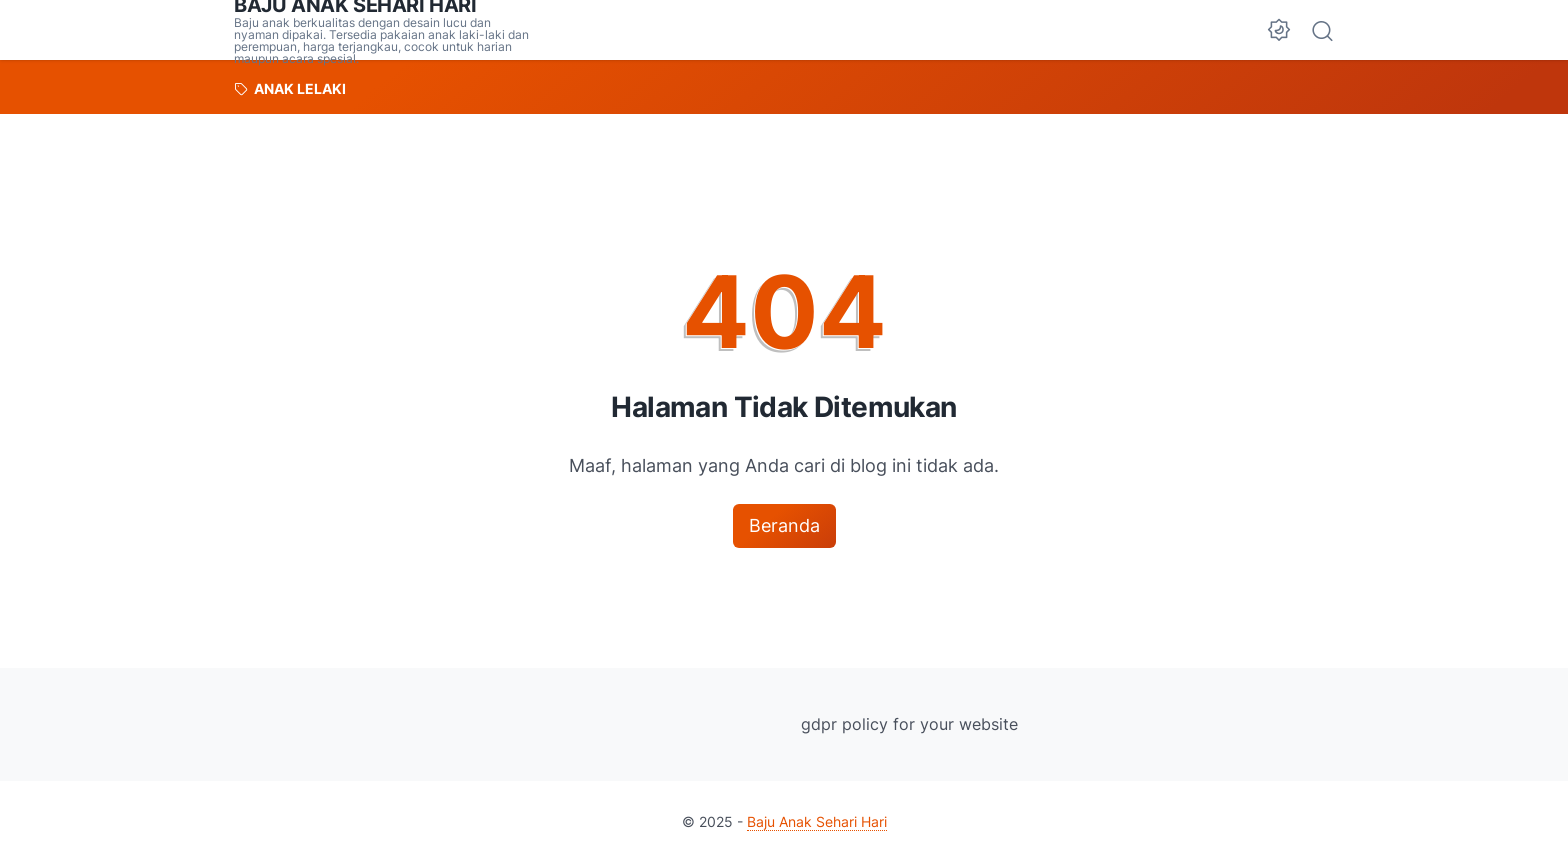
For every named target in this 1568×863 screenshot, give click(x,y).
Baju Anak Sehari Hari (817, 821)
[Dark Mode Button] (1279, 30)
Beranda (784, 525)
